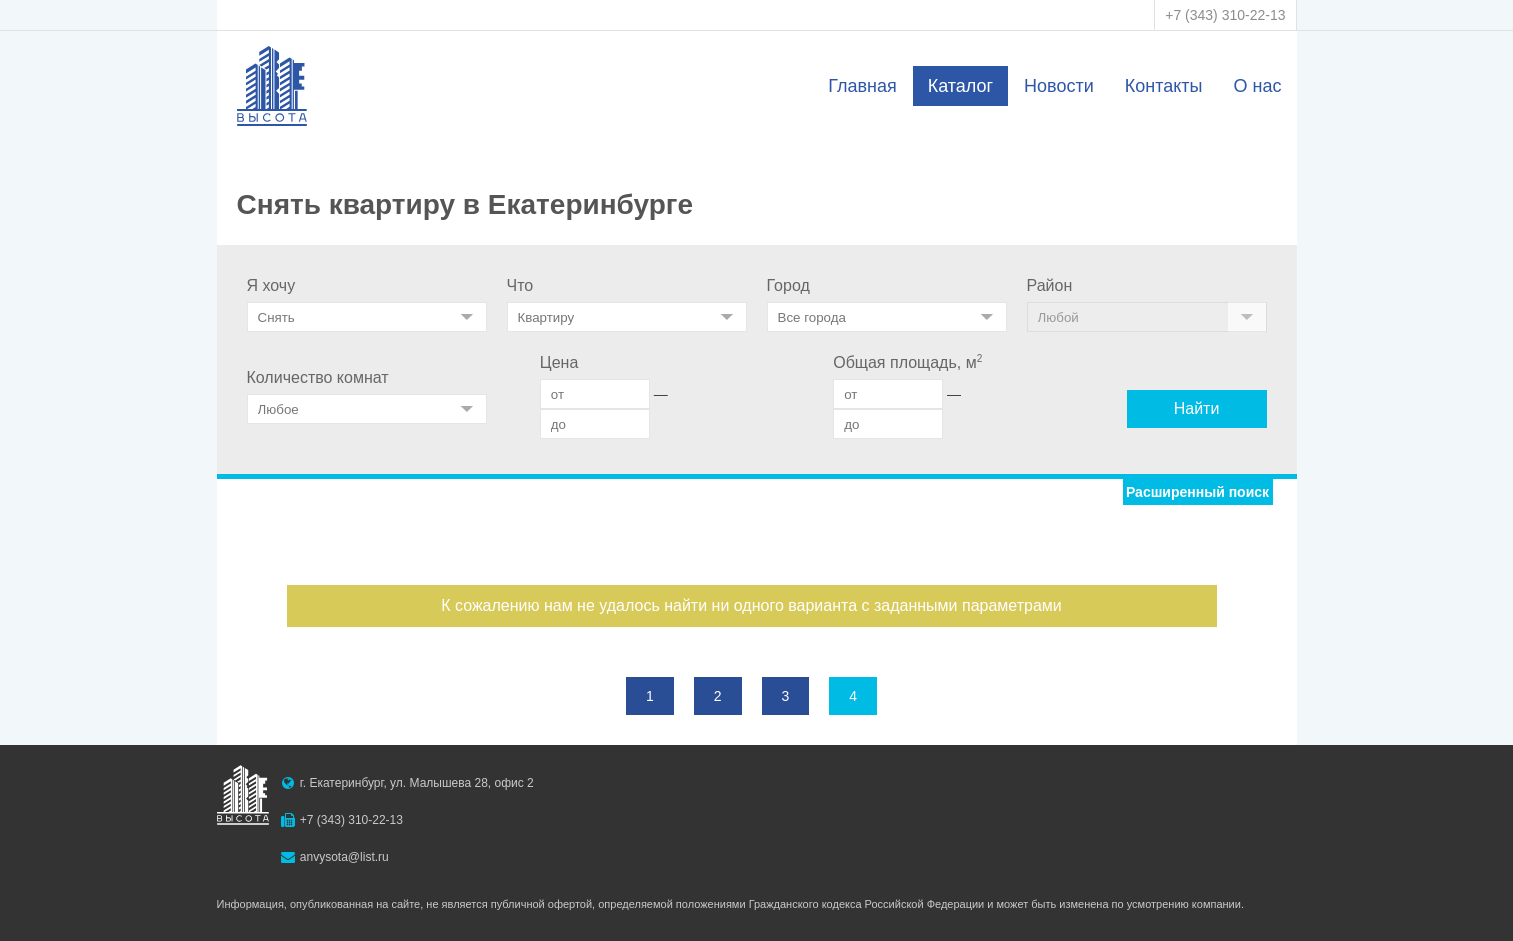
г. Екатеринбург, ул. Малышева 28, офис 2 (417, 783)
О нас (1258, 86)
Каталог (960, 86)
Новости (1059, 86)
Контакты (1164, 86)
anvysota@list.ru (344, 857)
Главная (862, 86)
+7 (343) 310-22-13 (1225, 15)
